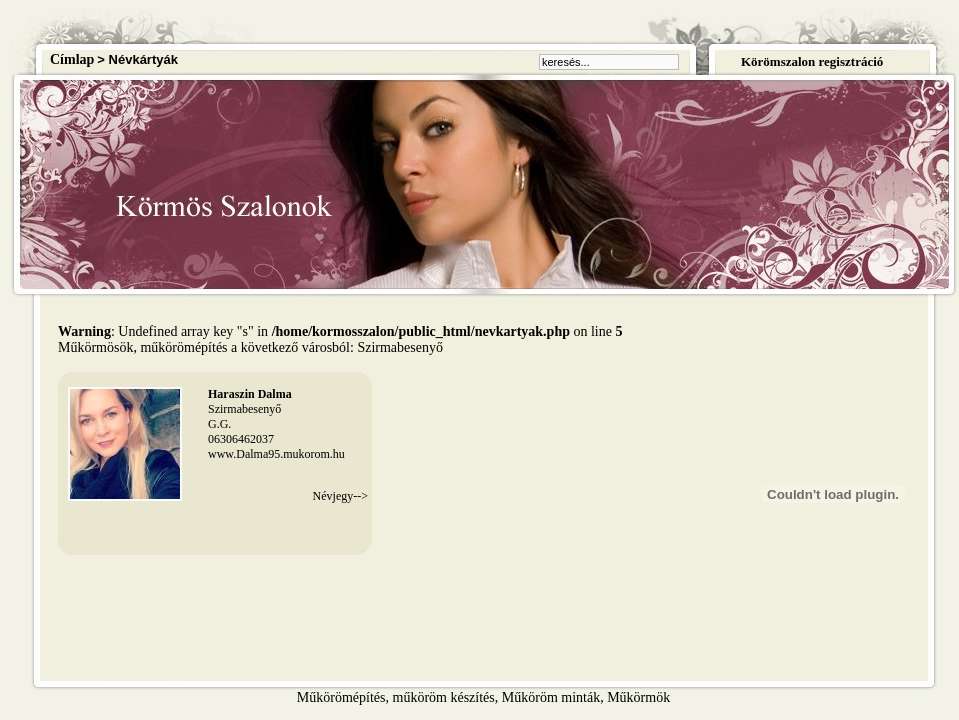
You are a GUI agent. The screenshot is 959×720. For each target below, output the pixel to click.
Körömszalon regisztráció (812, 61)
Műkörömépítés (341, 697)
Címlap (72, 59)
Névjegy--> (340, 496)
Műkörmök (638, 697)
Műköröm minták (551, 697)
